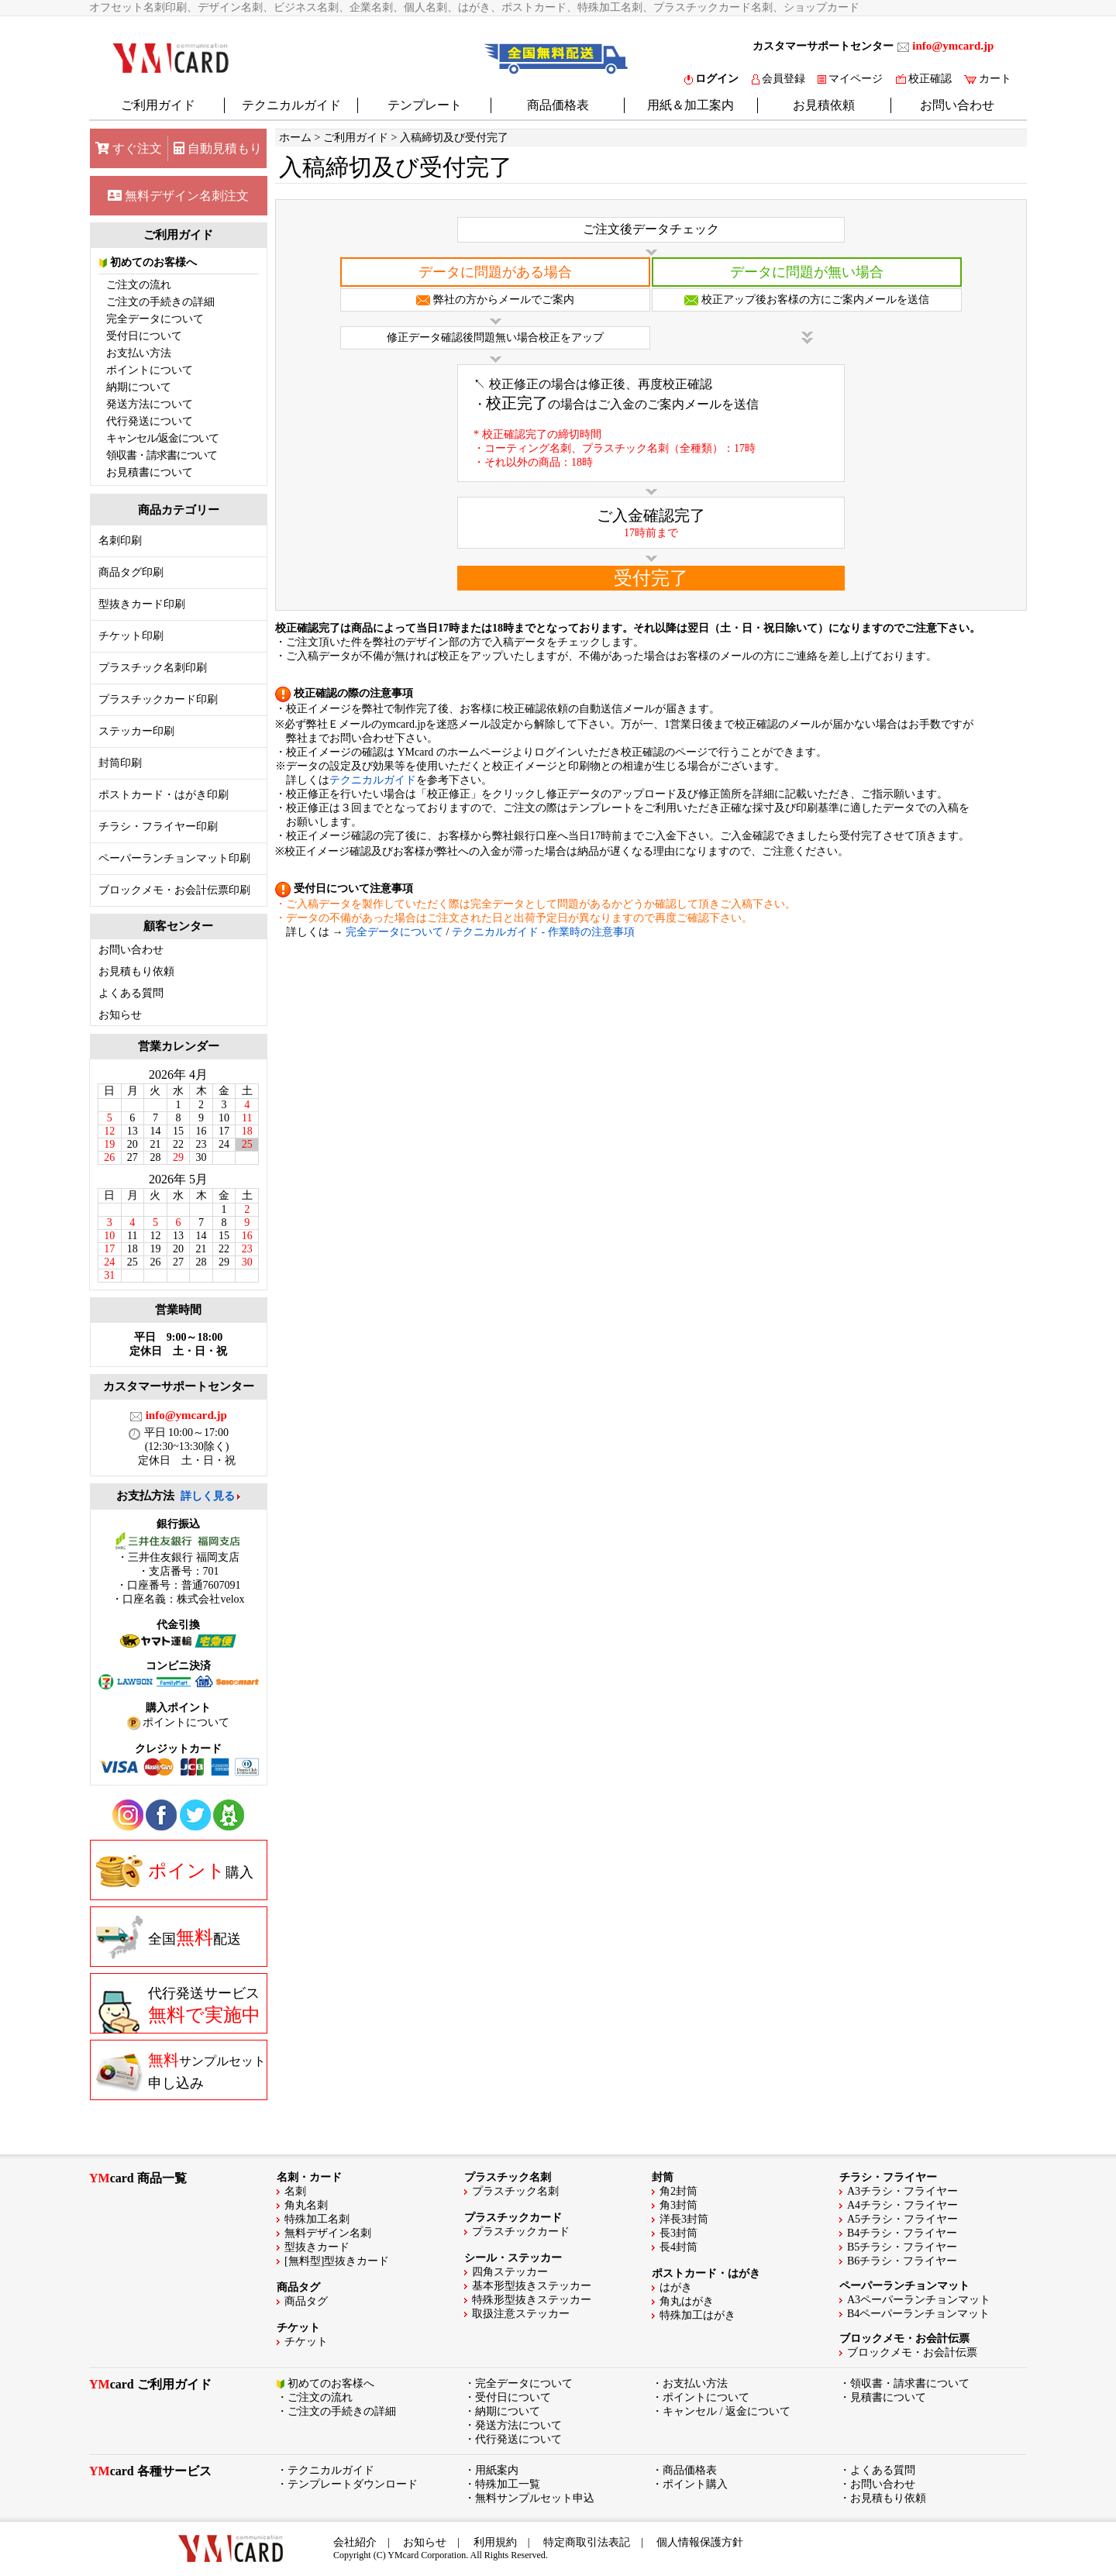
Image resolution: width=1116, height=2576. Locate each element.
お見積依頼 (824, 105)
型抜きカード (317, 2247)
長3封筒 (679, 2233)
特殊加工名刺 (317, 2219)
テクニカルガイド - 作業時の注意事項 (543, 932)
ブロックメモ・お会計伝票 (912, 2352)
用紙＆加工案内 (690, 105)
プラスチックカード (521, 2231)
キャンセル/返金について (162, 438)
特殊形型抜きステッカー (531, 2300)
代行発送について (149, 421)
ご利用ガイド (158, 105)
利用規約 (495, 2542)
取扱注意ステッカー (521, 2313)
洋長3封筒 (684, 2219)
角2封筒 (679, 2191)
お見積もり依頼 (136, 971)
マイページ (850, 78)
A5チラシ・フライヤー (902, 2219)
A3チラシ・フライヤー (902, 2191)
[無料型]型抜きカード (336, 2261)
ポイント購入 (695, 2484)
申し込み (181, 2070)
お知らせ (120, 1015)
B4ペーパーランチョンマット (918, 2313)
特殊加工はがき (697, 2315)
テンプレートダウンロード (353, 2484)
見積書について (888, 2397)
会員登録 (778, 78)
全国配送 (168, 1937)
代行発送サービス (178, 2009)
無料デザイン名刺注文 (178, 195)
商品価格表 (558, 105)
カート (987, 78)
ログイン (711, 78)
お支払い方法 (138, 353)
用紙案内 (496, 2470)
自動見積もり (218, 148)
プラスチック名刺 (515, 2191)
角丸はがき (687, 2301)
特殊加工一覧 (507, 2484)
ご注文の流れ (138, 285)
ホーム (295, 137)
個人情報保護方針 (699, 2542)
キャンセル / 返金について (726, 2411)
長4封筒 (679, 2247)
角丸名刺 (306, 2205)
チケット (306, 2341)
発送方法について (149, 404)
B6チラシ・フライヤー (902, 2261)
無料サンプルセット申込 (534, 2498)
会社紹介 (355, 2542)
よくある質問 (131, 993)
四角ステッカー (510, 2272)
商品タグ (306, 2301)
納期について (138, 387)
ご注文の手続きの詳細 (160, 302)
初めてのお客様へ (148, 262)
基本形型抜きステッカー (531, 2286)
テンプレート (425, 105)
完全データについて (155, 319)
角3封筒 (679, 2205)
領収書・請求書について (161, 455)
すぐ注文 (128, 148)
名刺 (295, 2191)
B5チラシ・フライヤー (902, 2247)
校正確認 (924, 78)
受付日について (144, 336)
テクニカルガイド (291, 105)
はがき (676, 2287)
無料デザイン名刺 (327, 2233)
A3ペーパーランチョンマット (918, 2300)
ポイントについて (149, 370)
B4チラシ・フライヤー (902, 2233)
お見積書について (149, 472)
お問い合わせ (957, 105)
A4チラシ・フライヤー (902, 2205)
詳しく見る (208, 1496)
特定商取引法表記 (586, 2542)
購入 (174, 1870)
